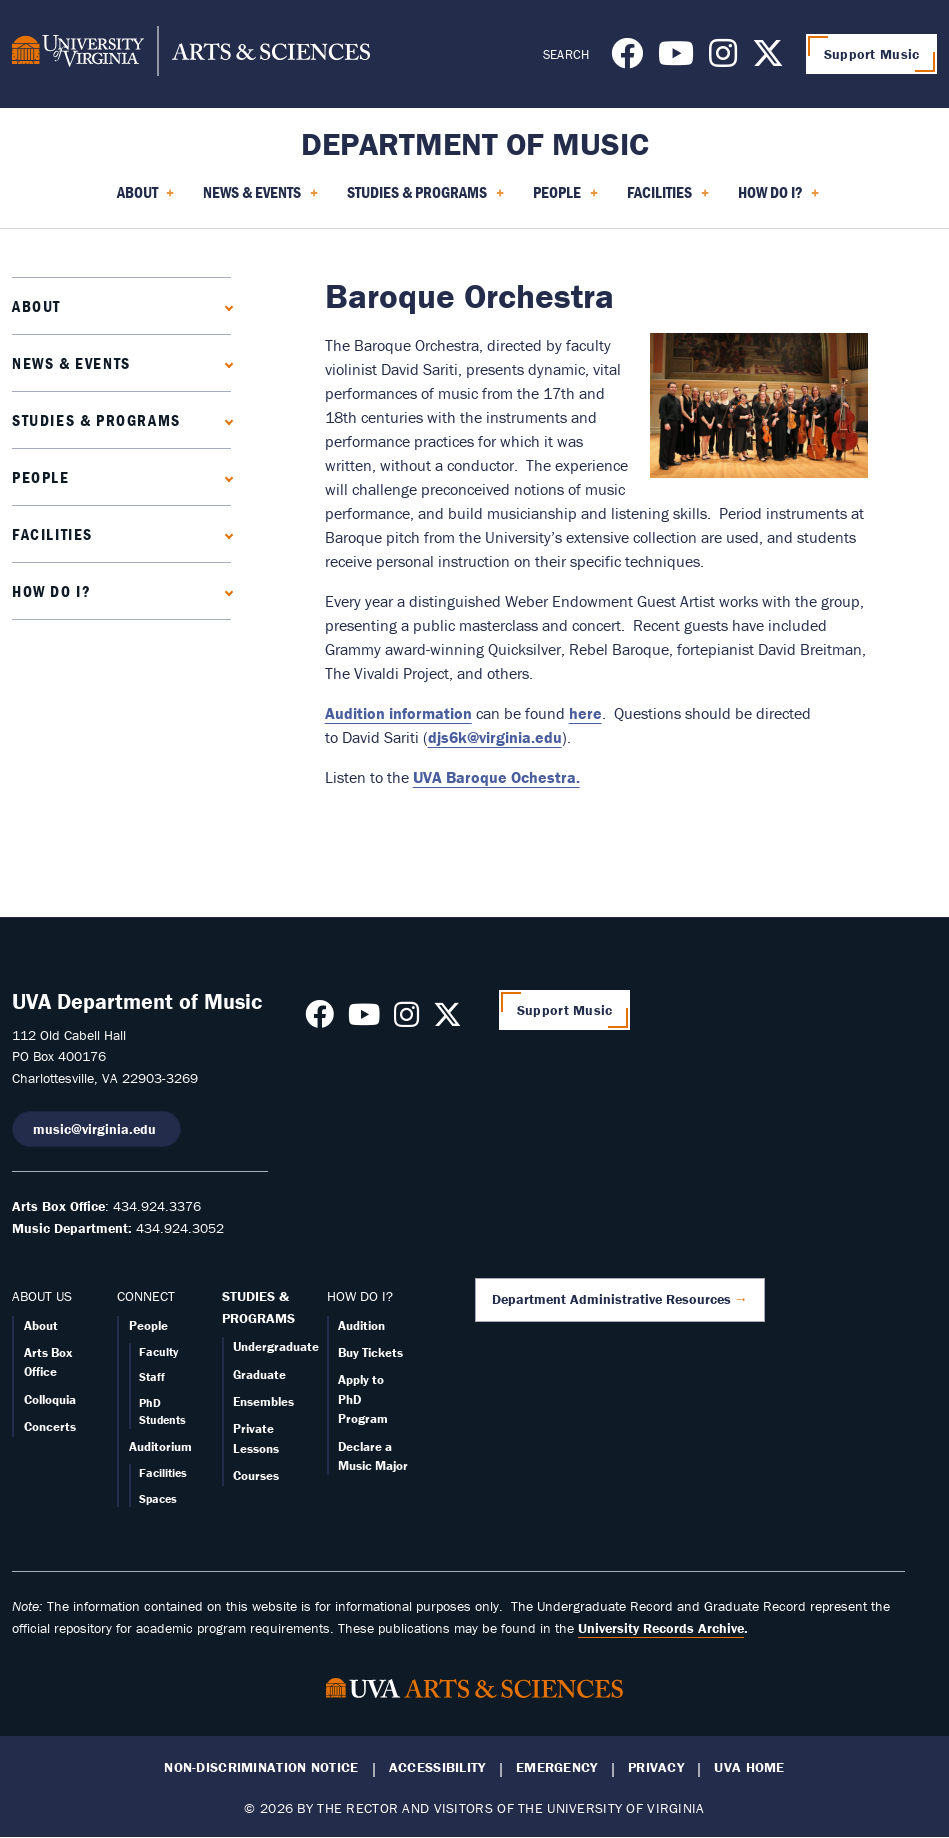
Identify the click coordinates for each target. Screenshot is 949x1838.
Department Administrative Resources (611, 1299)
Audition (361, 1325)
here (585, 713)
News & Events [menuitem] (260, 199)
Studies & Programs (96, 420)
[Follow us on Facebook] (627, 59)
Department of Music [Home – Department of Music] (475, 143)
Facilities (52, 534)
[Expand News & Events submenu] (224, 362)
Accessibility (437, 1767)
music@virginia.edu (96, 1129)
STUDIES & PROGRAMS (258, 1307)
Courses (256, 1475)
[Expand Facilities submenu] (224, 533)
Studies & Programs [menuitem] (425, 199)
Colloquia (50, 1399)
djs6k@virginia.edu (495, 737)
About (36, 306)
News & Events (71, 363)
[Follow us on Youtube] (676, 59)
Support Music (872, 54)
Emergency (557, 1767)
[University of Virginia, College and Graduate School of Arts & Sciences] (191, 54)
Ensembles (263, 1401)
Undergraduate (276, 1346)
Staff (152, 1376)
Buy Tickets (370, 1352)
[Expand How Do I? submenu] (224, 590)
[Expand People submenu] (224, 476)
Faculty (158, 1351)
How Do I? (51, 591)
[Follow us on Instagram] (723, 59)
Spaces (158, 1498)
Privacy (656, 1767)
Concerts (50, 1426)
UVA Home (749, 1767)
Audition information (398, 713)
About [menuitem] (146, 199)
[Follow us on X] (768, 59)
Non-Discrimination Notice (261, 1767)
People (41, 477)
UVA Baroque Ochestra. (496, 777)
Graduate (259, 1374)
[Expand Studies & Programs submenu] (224, 419)
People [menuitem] (565, 199)
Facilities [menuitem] (668, 199)
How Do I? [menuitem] (779, 199)
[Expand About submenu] (224, 305)
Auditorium (160, 1446)
